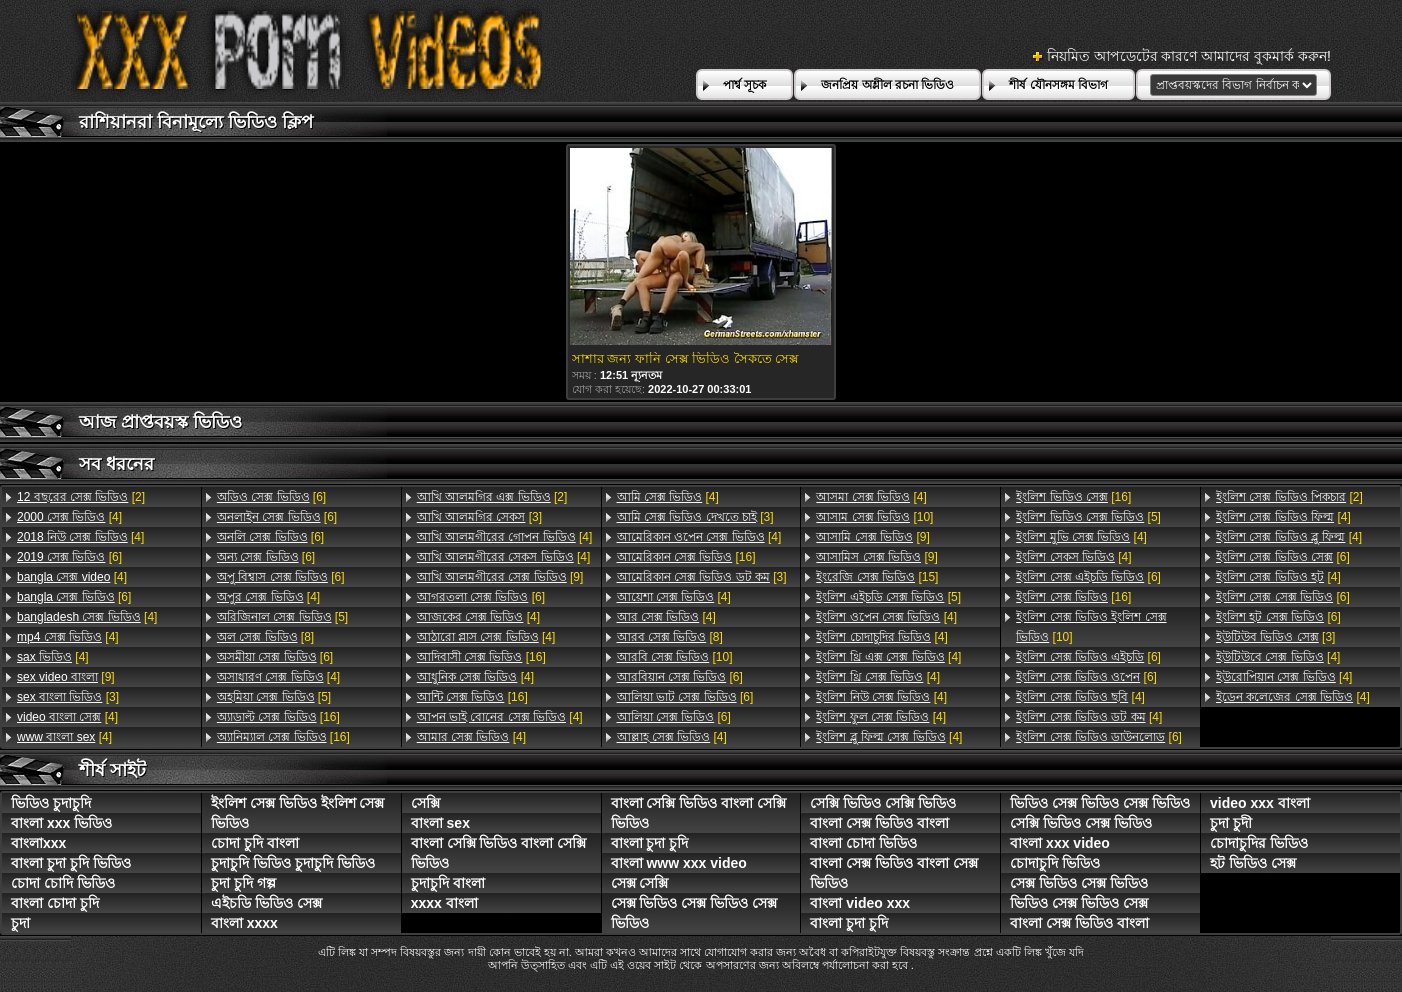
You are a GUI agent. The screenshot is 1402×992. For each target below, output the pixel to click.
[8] (265, 637)
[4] (69, 517)
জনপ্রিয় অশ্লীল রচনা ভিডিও (887, 85)
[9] (66, 677)
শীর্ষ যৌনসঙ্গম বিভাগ (1058, 85)
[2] (81, 497)
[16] (278, 717)
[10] (675, 657)
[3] (68, 697)
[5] (282, 617)
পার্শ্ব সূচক (744, 85)
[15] (877, 577)
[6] (69, 557)
